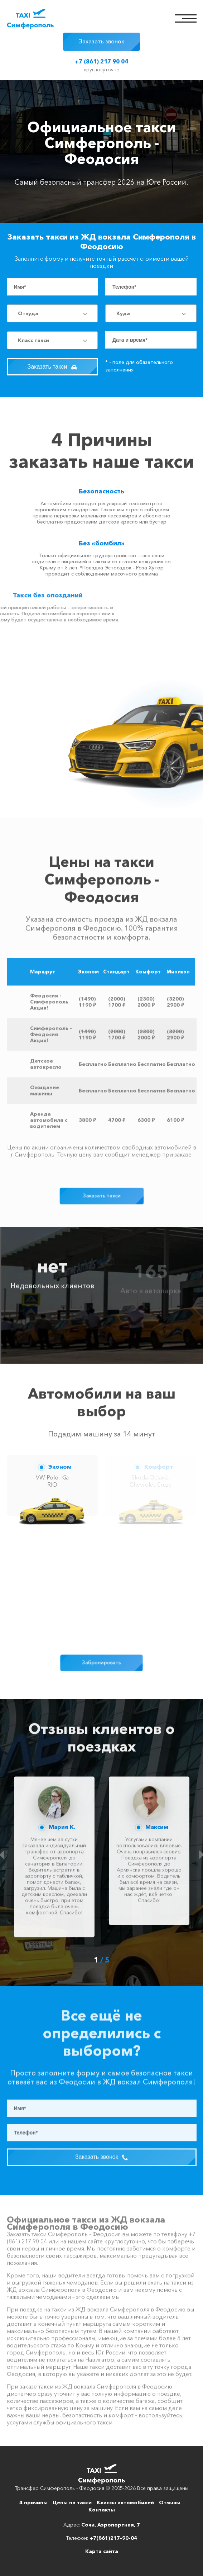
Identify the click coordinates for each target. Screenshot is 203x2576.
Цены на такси (72, 2502)
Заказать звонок (101, 41)
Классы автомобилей (125, 2502)
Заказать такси (52, 367)
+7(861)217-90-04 (113, 2538)
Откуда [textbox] (28, 313)
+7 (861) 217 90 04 (101, 61)
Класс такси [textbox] (33, 340)
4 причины (33, 2502)
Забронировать (101, 1663)
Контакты (101, 2509)
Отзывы (169, 2502)
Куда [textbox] (123, 313)
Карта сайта (101, 2551)
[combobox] (52, 313)
